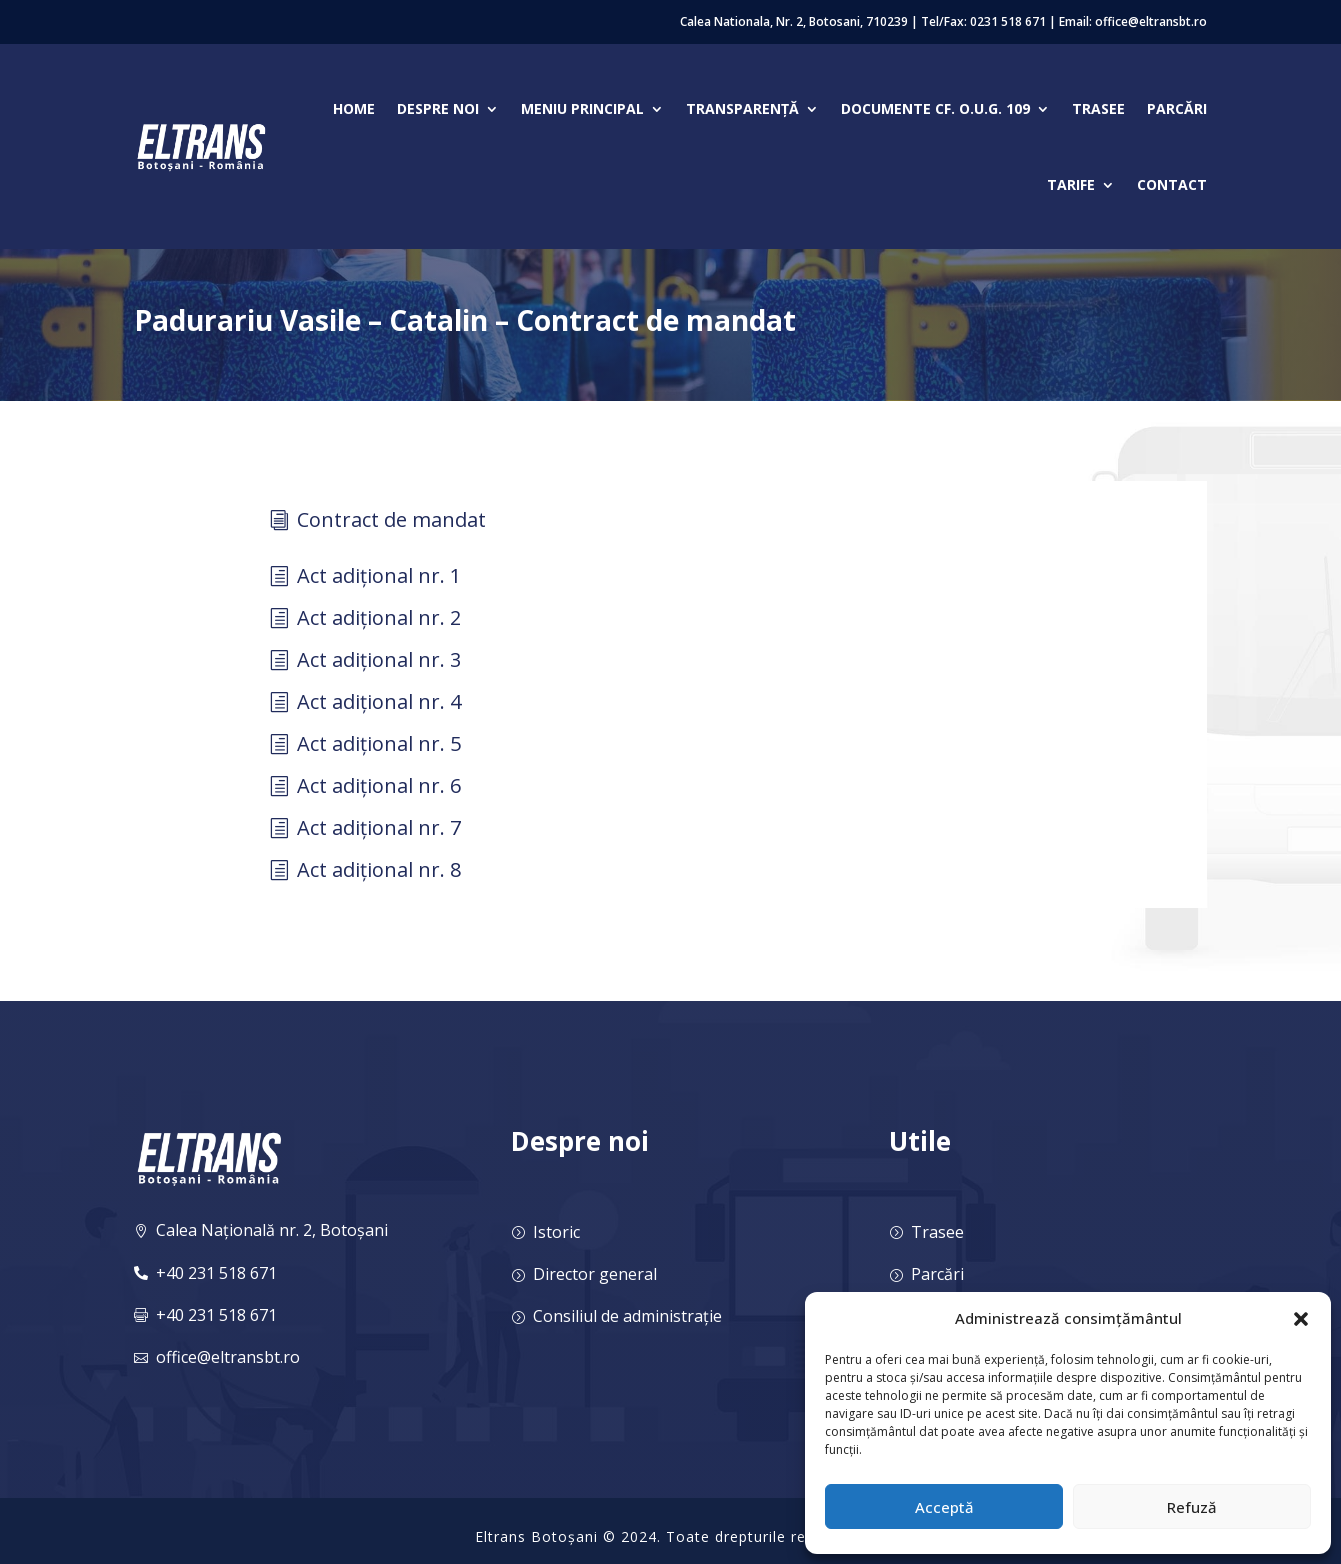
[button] (1301, 1319)
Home (354, 108)
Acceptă (944, 1507)
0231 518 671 (1008, 21)
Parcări (1177, 108)
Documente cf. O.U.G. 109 (935, 108)
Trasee (1098, 108)
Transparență (742, 108)
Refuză (1192, 1507)
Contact (1172, 184)
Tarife (1071, 184)
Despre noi (438, 108)
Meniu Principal (582, 108)
